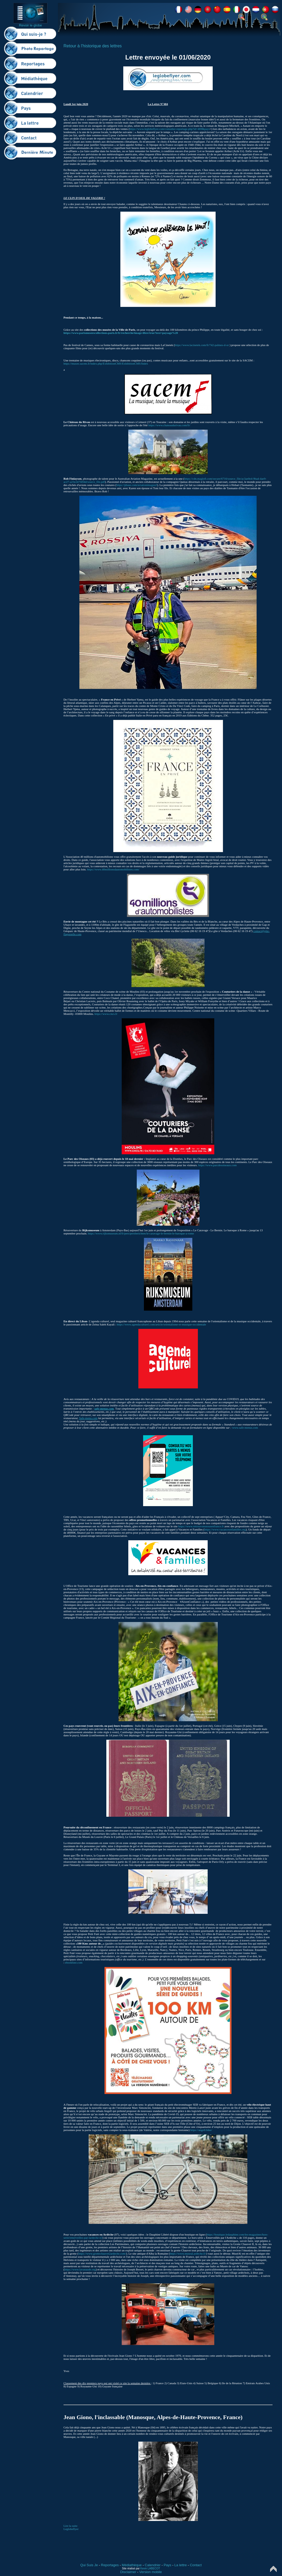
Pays (167, 2565)
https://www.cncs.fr (105, 1013)
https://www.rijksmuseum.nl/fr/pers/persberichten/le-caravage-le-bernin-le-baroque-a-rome (141, 1233)
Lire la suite (70, 2525)
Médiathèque (132, 2565)
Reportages (110, 2565)
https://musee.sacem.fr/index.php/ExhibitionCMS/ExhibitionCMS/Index (105, 363)
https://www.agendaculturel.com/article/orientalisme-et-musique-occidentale (161, 1324)
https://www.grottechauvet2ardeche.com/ (102, 2253)
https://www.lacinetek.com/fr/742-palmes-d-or (202, 345)
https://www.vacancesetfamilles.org (225, 1529)
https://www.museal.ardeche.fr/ (188, 2253)
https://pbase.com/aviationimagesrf (136, 485)
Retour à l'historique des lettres (92, 46)
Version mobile (150, 2572)
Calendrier (153, 2565)
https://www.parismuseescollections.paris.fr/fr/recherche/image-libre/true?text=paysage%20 (120, 332)
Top (273, 2569)
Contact (196, 2565)
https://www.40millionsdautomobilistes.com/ (113, 869)
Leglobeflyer (71, 2528)
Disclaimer (128, 2572)
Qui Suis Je (89, 2565)
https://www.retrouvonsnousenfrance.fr (201, 1526)
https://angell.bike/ (201, 2130)
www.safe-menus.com (245, 1427)
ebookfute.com (74, 1962)
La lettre (180, 2565)
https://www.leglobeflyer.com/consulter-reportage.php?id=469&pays (170, 128)
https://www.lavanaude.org (80, 2269)
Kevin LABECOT (150, 2568)
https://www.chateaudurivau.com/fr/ (169, 425)
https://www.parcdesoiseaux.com (217, 1165)
